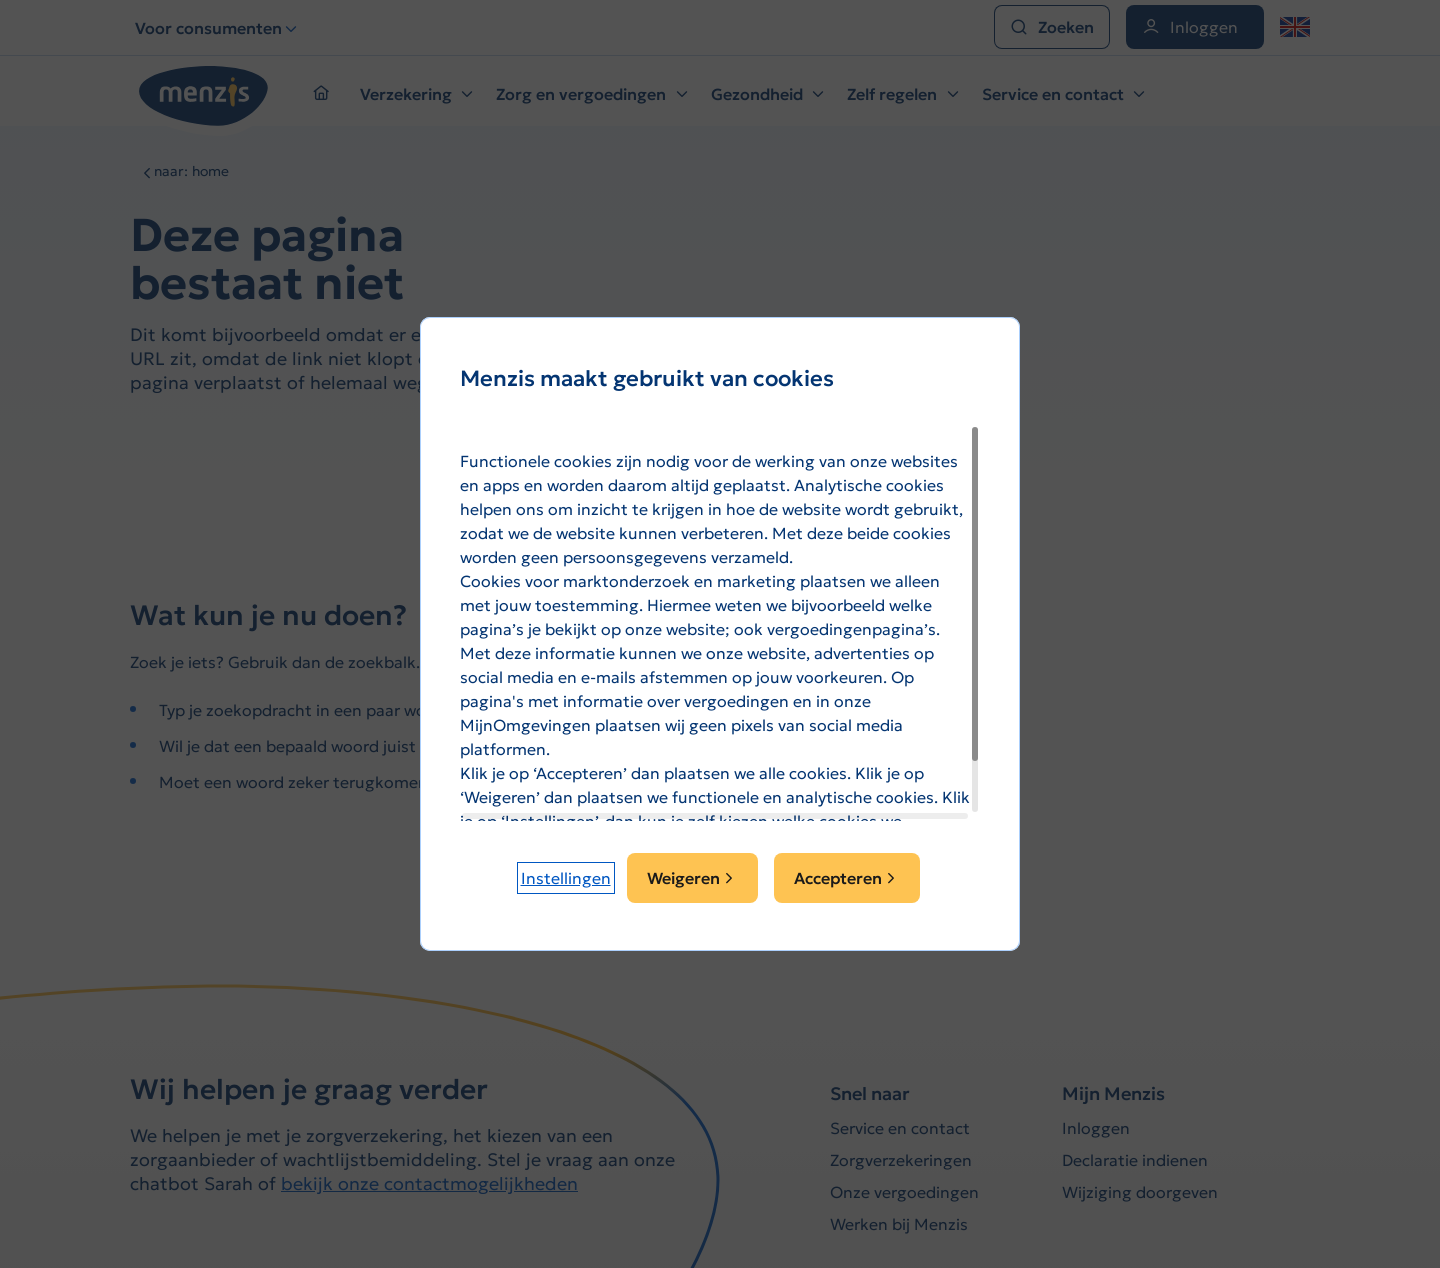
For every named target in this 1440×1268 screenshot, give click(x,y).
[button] (566, 878)
